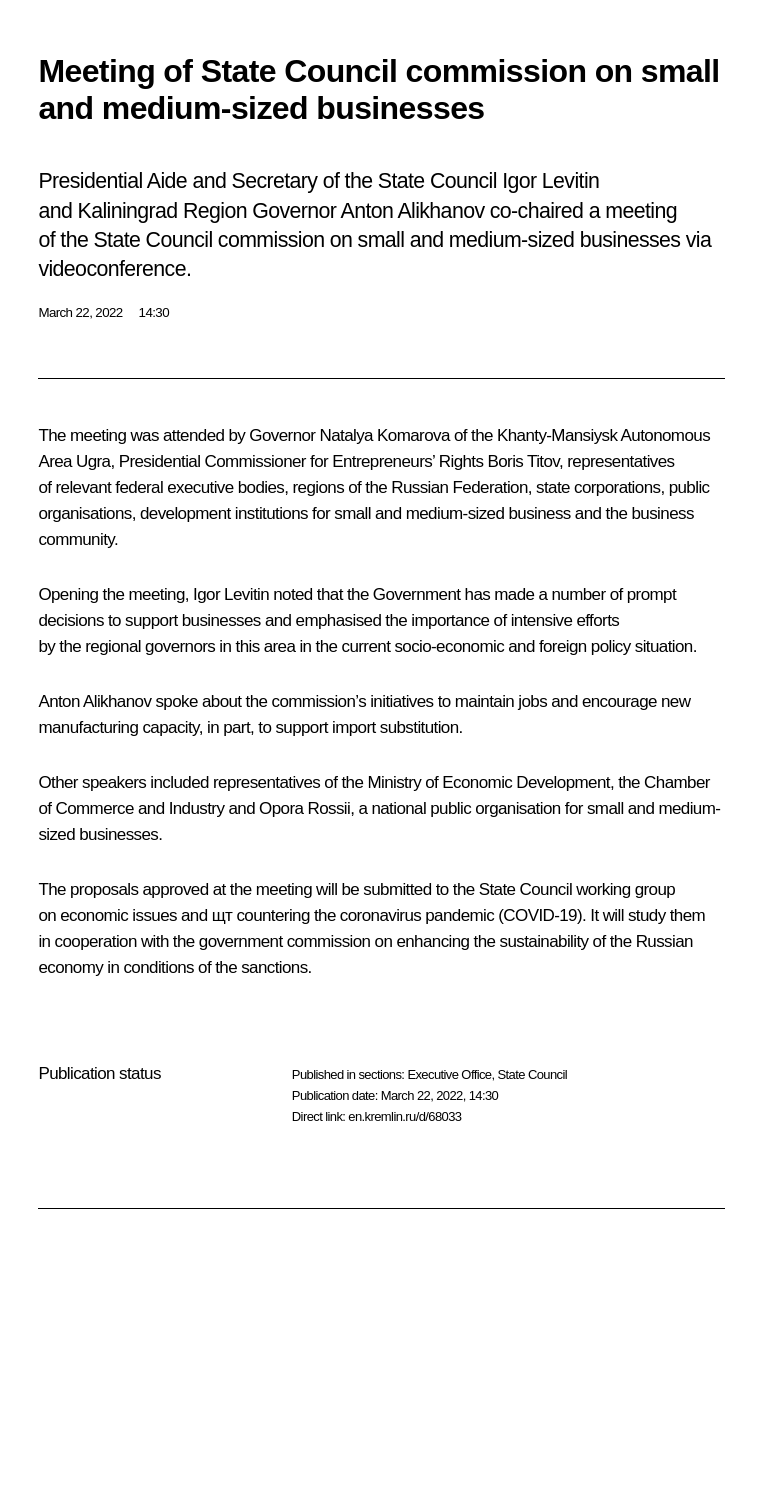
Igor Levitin (231, 594)
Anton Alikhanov (94, 701)
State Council (533, 1074)
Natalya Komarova (385, 435)
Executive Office (449, 1074)
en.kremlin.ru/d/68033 (404, 1116)
